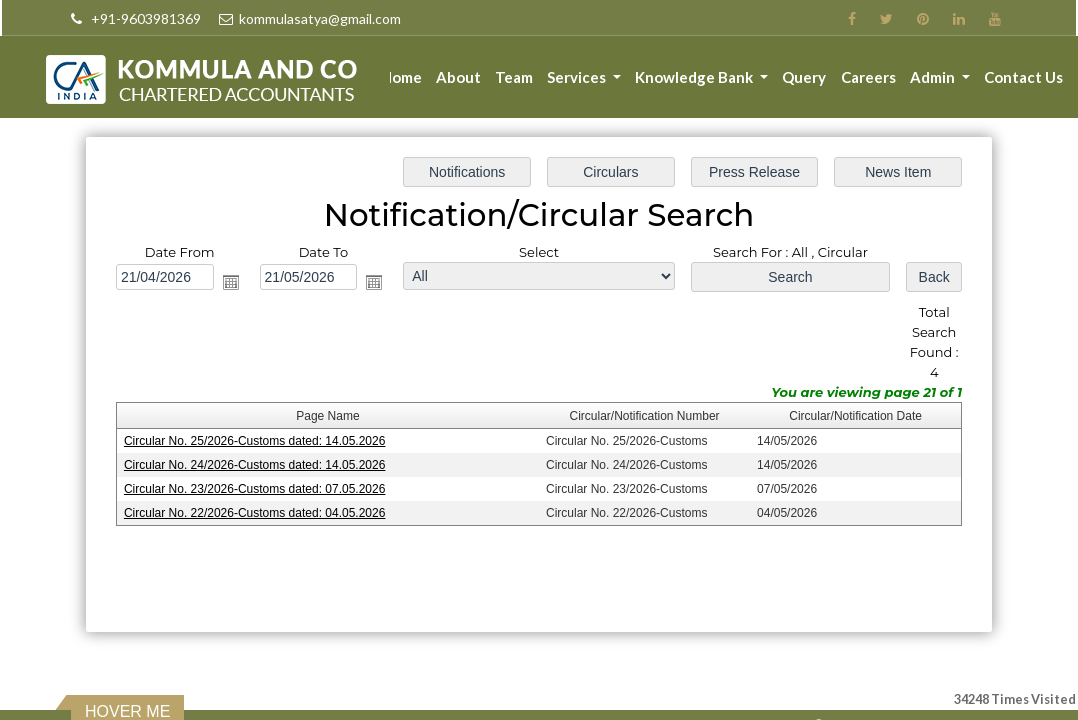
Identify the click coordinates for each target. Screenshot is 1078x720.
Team (516, 77)
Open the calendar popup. (234, 283)
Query (805, 77)
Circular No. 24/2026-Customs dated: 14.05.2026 (258, 464)
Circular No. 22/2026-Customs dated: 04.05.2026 (258, 512)
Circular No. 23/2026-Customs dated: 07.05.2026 (258, 488)
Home (403, 77)
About (460, 77)
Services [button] (580, 77)
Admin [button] (934, 77)
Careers (868, 77)
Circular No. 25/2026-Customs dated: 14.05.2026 (258, 440)
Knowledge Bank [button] (697, 77)
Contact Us (1023, 77)
